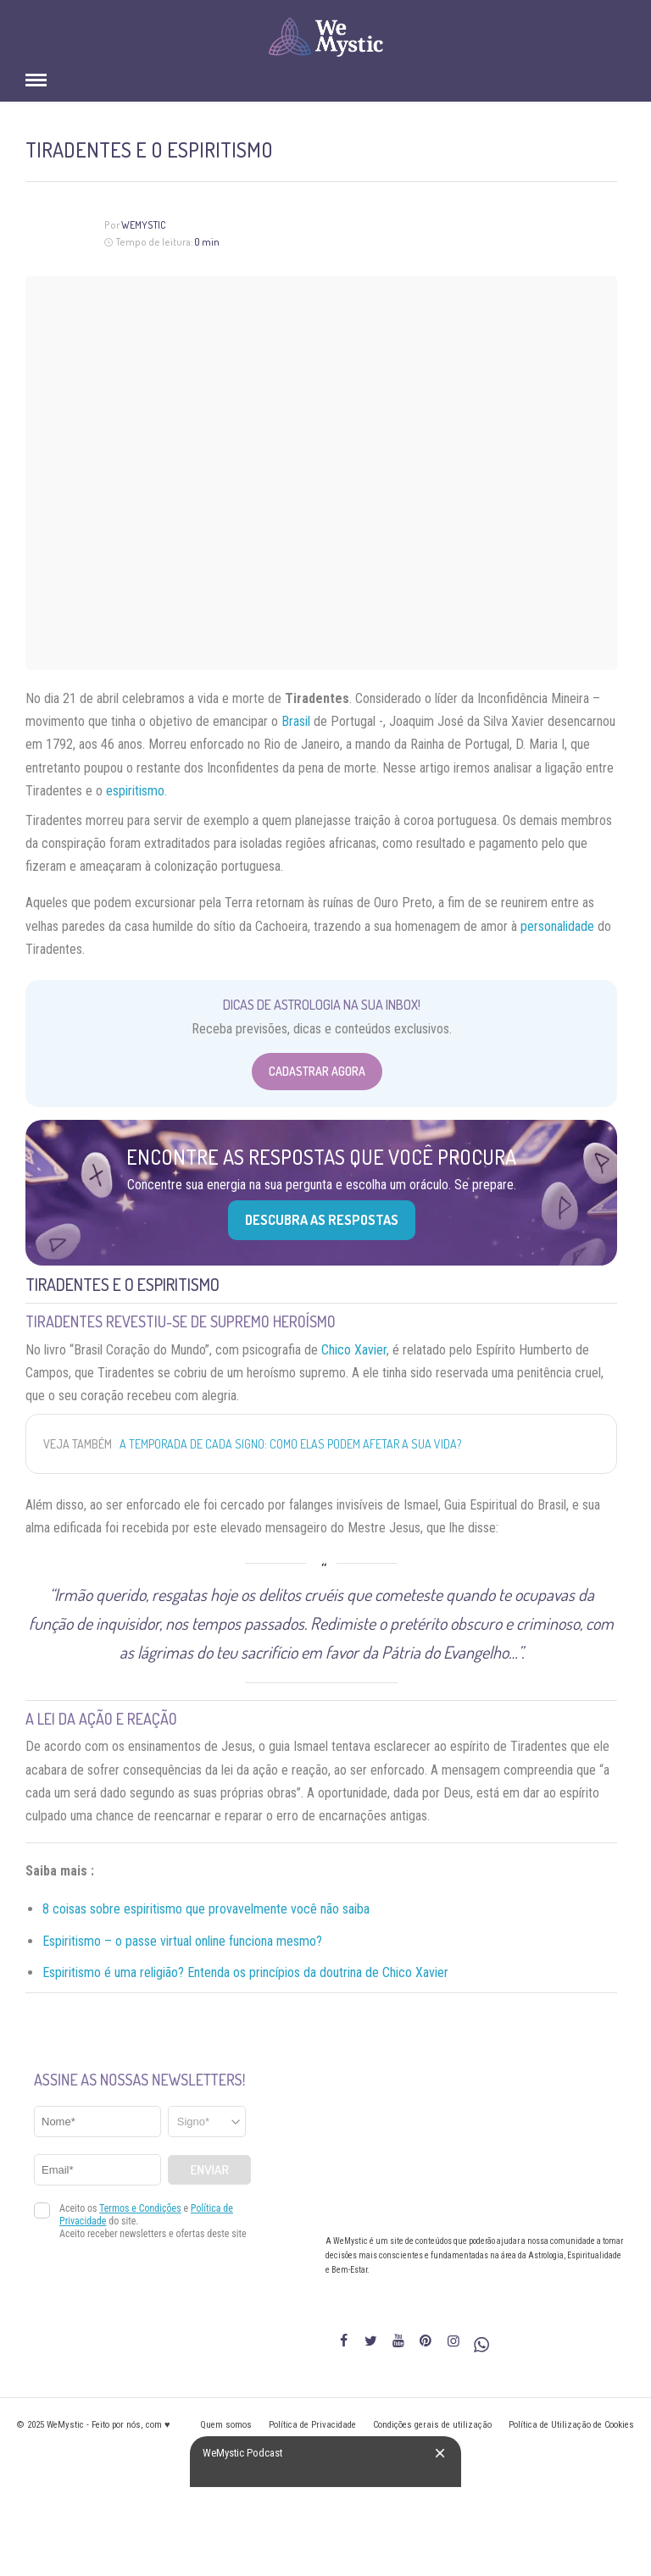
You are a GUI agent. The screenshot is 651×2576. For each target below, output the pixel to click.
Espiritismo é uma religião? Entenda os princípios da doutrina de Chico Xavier (245, 1972)
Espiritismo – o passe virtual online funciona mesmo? (182, 1941)
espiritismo (135, 791)
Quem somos (226, 2424)
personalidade (557, 926)
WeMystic (143, 225)
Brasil (295, 721)
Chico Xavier (354, 1350)
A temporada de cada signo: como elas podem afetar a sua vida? (290, 1444)
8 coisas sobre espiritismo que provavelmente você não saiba (206, 1909)
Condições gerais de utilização (432, 2424)
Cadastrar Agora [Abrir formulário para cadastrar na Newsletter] (317, 1071)
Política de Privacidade (312, 2424)
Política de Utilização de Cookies (571, 2424)
